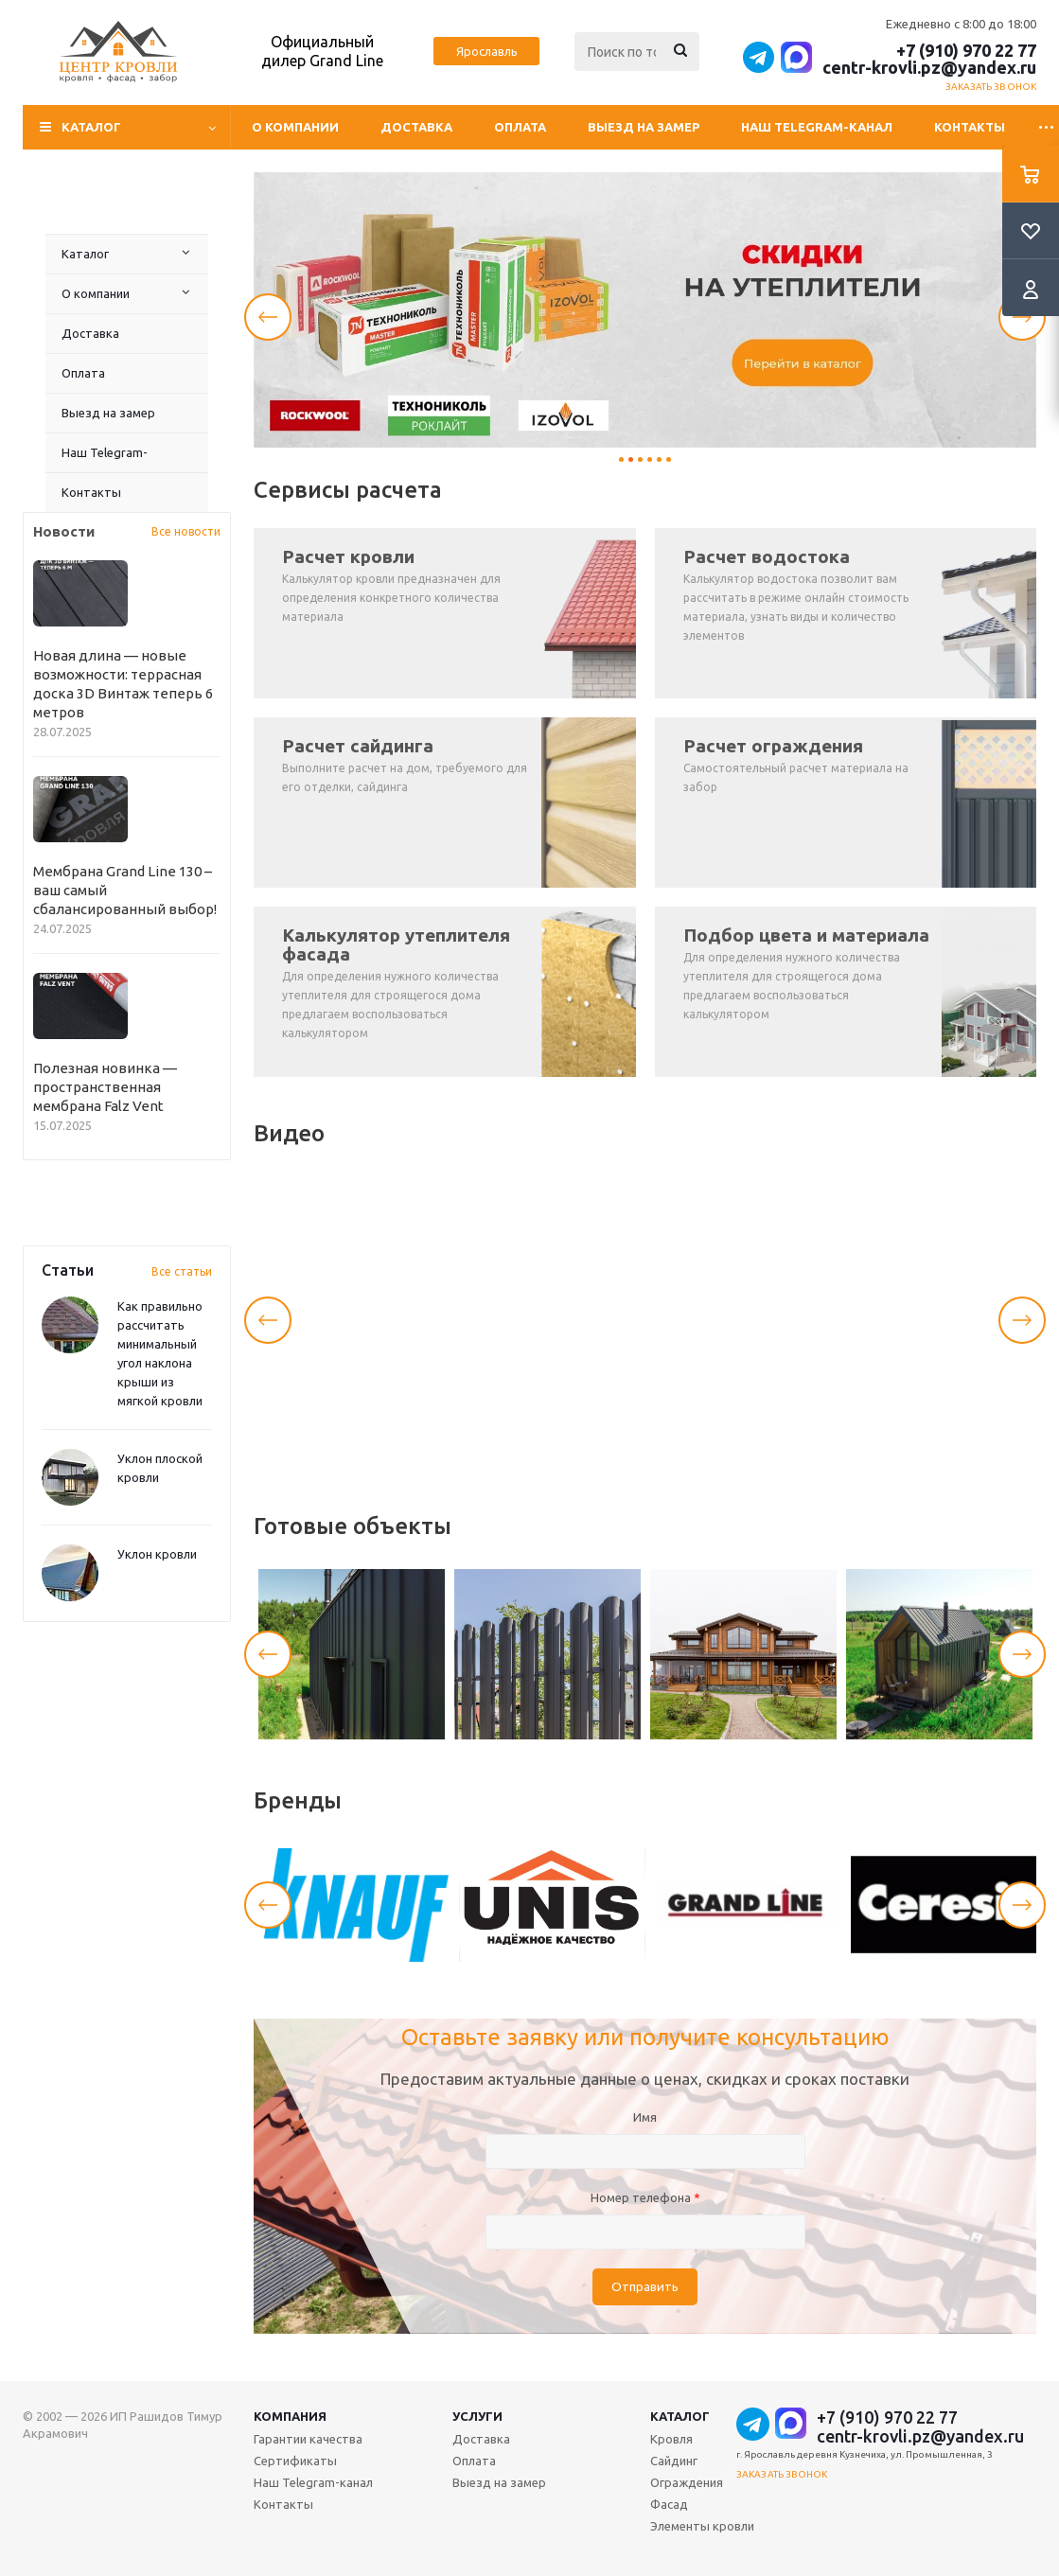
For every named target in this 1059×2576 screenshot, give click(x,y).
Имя (645, 2117)
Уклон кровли (157, 1554)
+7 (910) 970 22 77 (966, 50)
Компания (290, 2416)
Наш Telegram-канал (816, 126)
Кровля (671, 2438)
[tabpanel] (645, 310)
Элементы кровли (702, 2525)
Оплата (520, 126)
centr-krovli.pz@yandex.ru (929, 67)
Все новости (186, 531)
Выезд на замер (643, 126)
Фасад (669, 2504)
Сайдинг (673, 2460)
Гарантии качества (308, 2438)
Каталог (85, 253)
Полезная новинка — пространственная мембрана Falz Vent (105, 1087)
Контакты (969, 126)
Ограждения (686, 2482)
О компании (295, 126)
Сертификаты (295, 2460)
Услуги (477, 2416)
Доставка (416, 126)
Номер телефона (645, 2197)
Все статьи (181, 1271)
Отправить (645, 2287)
